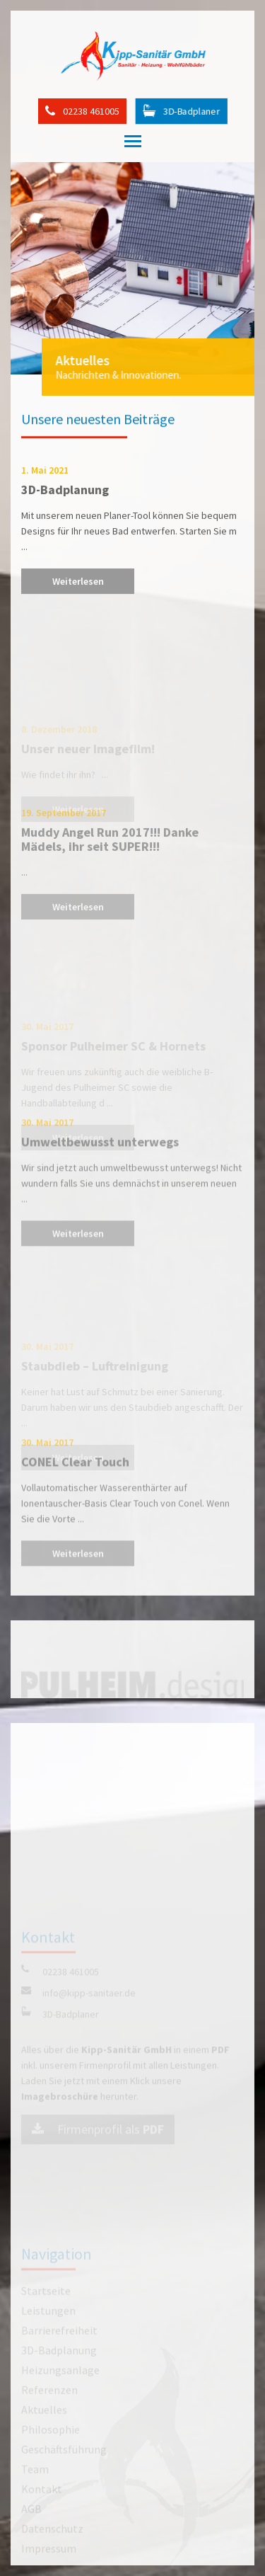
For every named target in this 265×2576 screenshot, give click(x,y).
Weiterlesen (78, 585)
